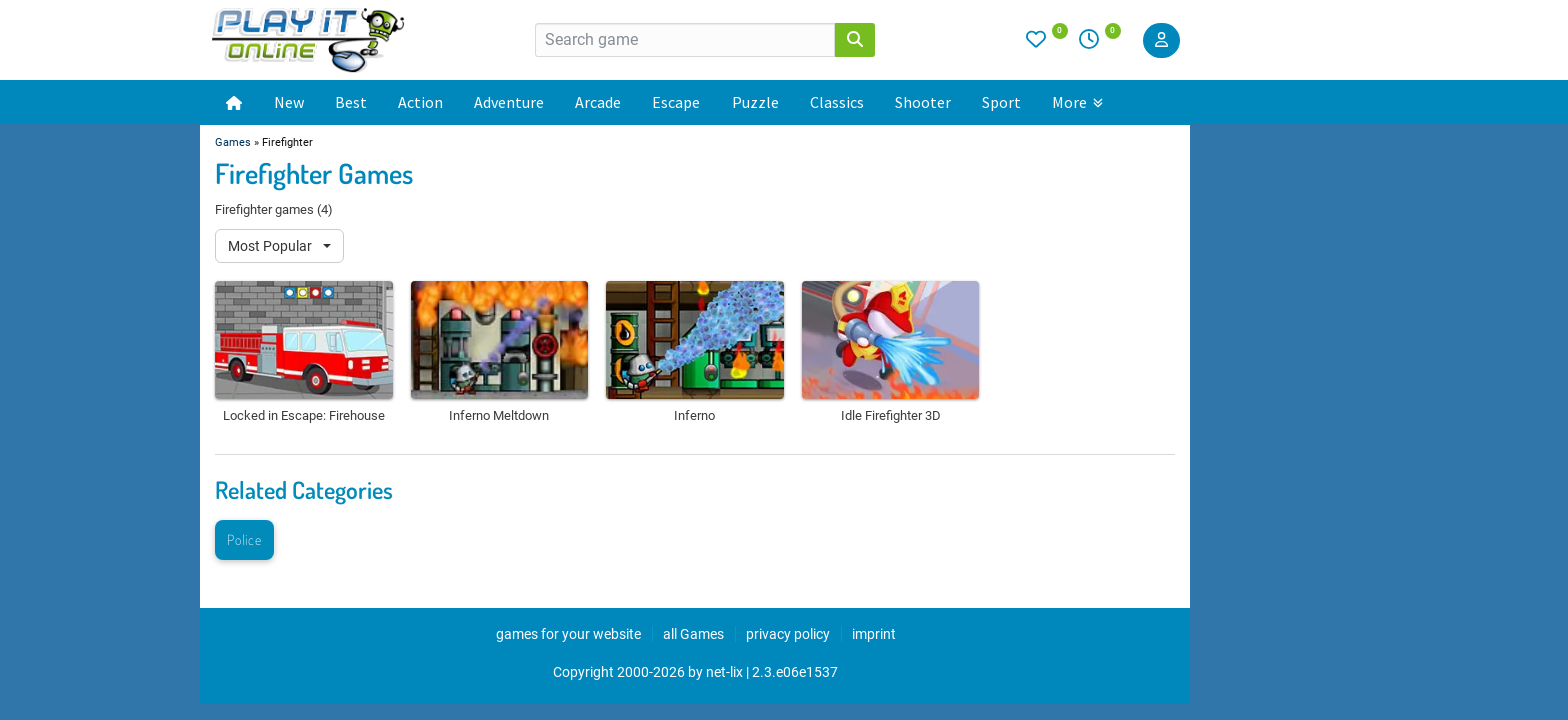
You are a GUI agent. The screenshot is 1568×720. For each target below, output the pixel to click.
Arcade (598, 102)
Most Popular (271, 246)
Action (420, 102)
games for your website (568, 634)
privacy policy (788, 634)
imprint (874, 634)
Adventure (509, 102)
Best (351, 102)
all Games (693, 634)
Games (233, 142)
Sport (1001, 102)
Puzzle (755, 102)
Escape (676, 102)
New (289, 102)
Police (244, 539)
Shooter (923, 102)
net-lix (724, 672)
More (1077, 102)
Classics (837, 102)
